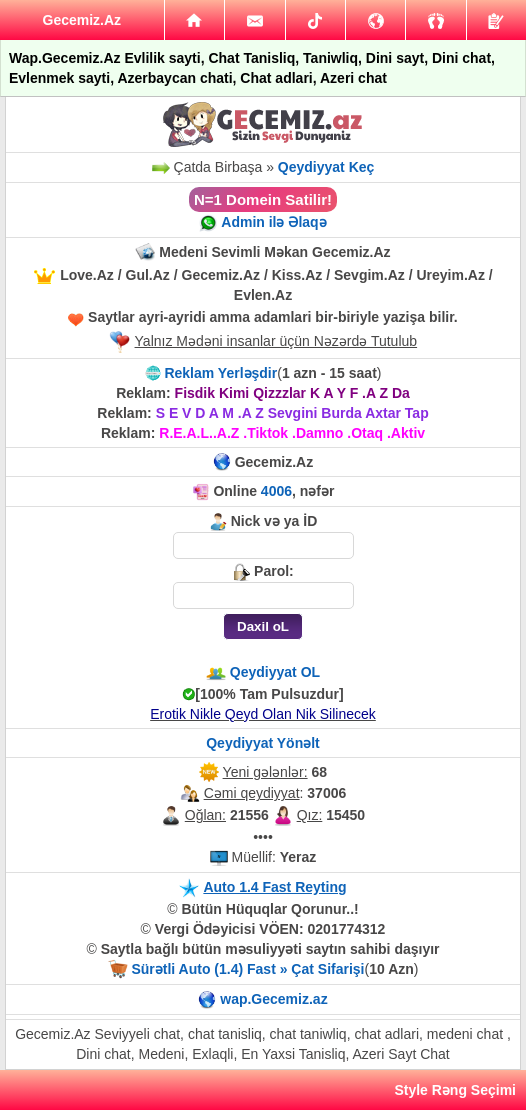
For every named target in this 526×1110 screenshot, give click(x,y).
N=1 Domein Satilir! (263, 199)
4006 (276, 491)
